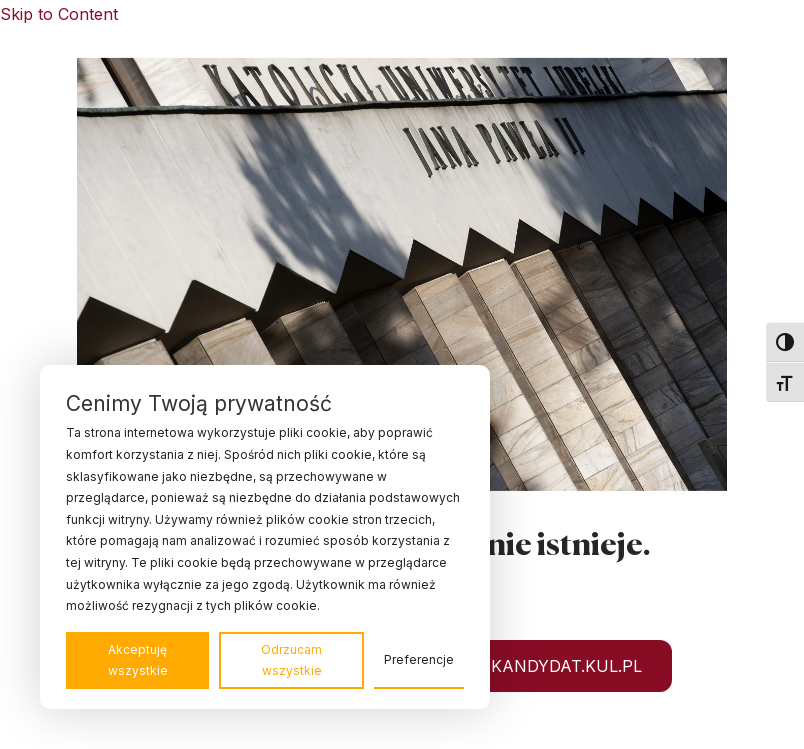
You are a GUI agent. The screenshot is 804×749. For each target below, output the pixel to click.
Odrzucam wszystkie (291, 660)
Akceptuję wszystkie (138, 660)
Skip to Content (59, 14)
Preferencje (419, 659)
